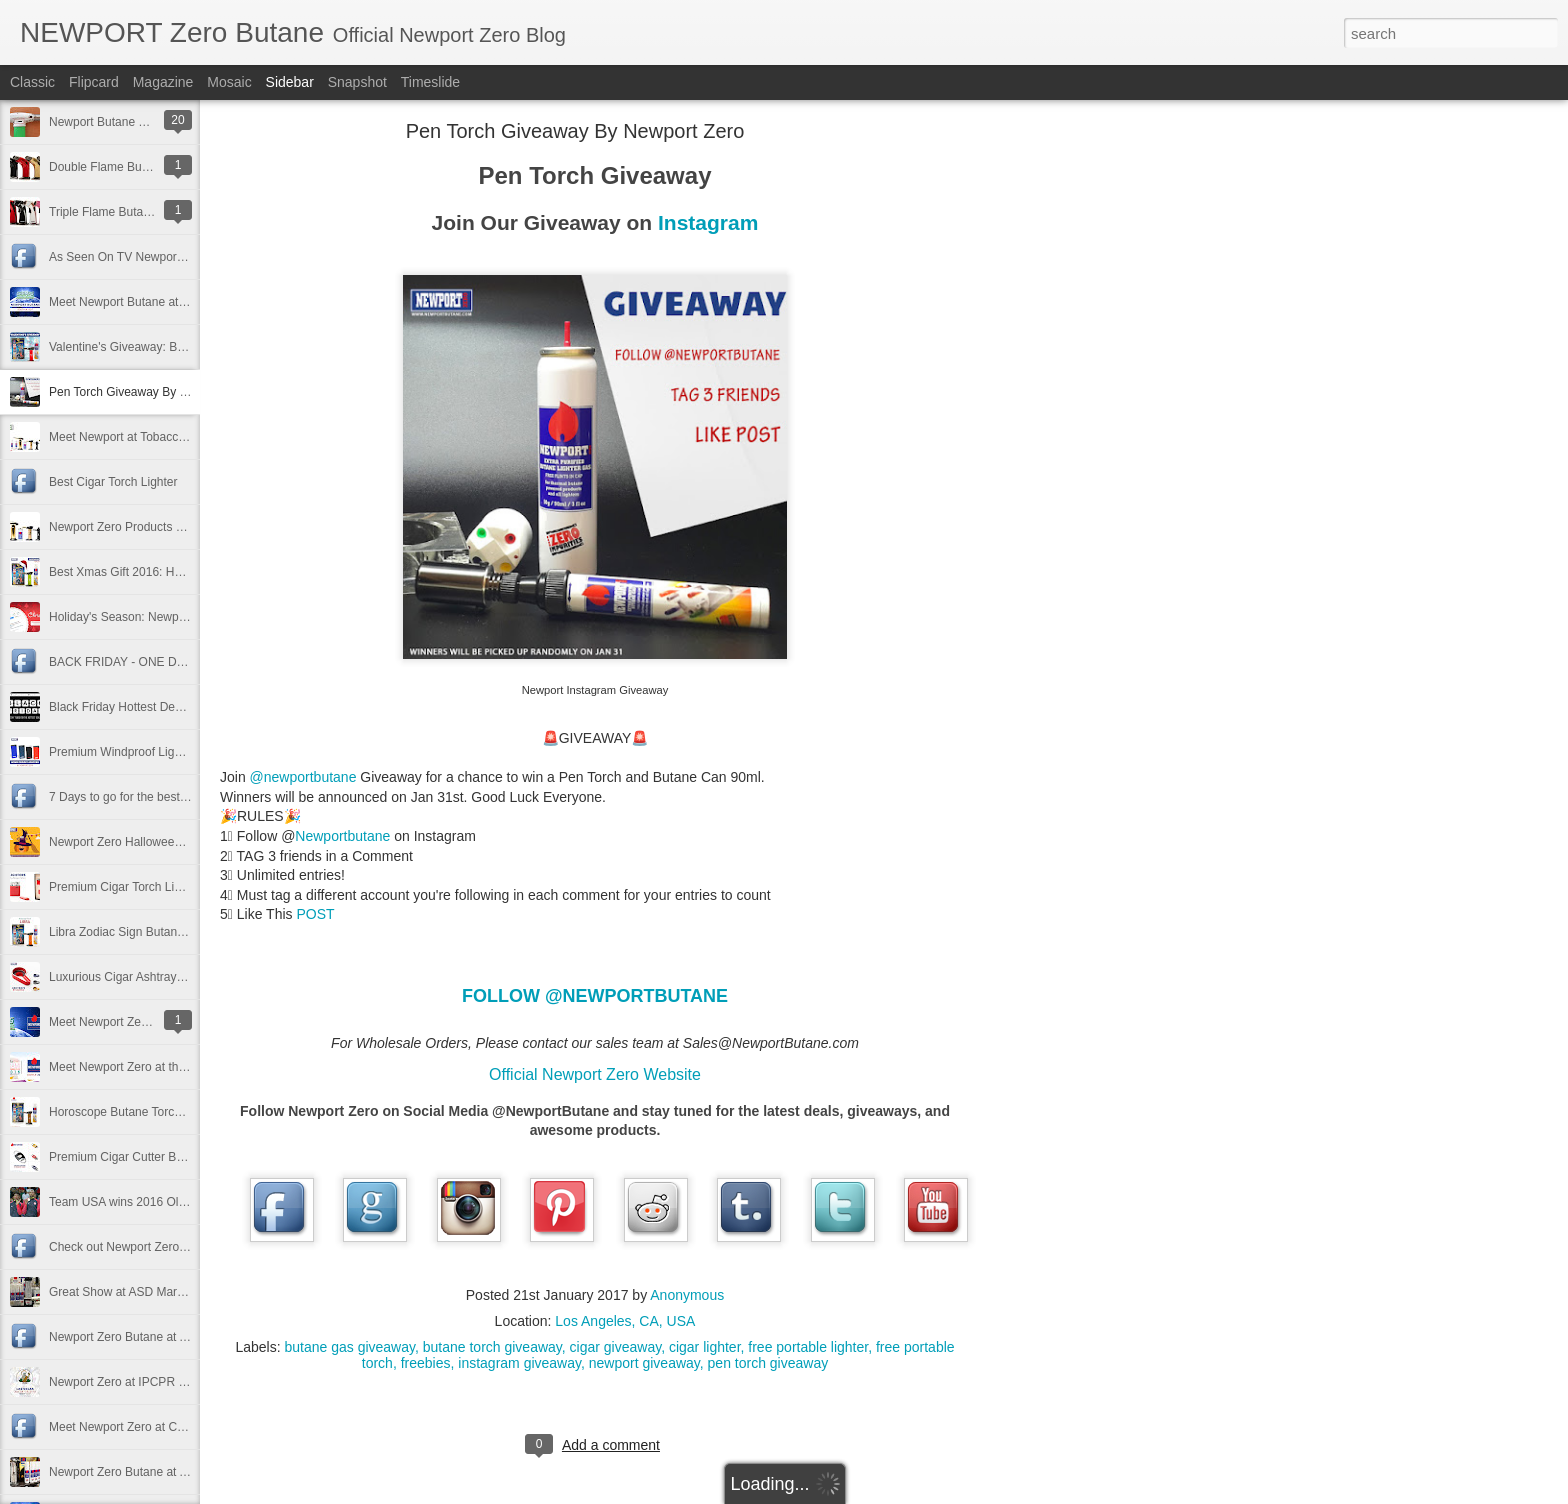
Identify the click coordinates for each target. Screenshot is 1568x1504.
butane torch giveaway (492, 1347)
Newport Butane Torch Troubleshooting (152, 122)
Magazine (163, 82)
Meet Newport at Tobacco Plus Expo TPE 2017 (174, 437)
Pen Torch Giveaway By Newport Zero (150, 392)
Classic (32, 82)
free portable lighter (808, 1347)
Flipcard (94, 82)
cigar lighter (705, 1347)
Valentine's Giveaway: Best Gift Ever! (147, 347)
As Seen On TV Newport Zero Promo (148, 257)
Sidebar (290, 82)
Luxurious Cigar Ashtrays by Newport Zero (161, 977)
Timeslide (430, 82)
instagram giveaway (519, 1363)
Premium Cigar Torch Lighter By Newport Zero (172, 887)
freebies (426, 1363)
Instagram (708, 222)
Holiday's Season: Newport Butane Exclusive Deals (185, 617)
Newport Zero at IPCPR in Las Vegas (148, 1382)
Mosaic (229, 82)
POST (315, 914)
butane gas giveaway (349, 1347)
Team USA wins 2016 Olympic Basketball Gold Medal (191, 1202)
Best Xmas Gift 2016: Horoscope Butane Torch (173, 572)
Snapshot (357, 82)
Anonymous (687, 1295)
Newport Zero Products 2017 (125, 527)
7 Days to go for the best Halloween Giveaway (172, 797)
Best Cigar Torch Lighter (113, 482)
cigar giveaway (616, 1347)
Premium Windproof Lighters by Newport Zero (171, 752)
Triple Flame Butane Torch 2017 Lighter (154, 212)
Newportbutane (342, 836)
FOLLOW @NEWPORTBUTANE (595, 996)
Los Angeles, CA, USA (625, 1321)
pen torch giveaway (768, 1363)
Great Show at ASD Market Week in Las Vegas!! (177, 1292)
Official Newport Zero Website (595, 1074)
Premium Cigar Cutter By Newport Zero (153, 1157)
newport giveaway (644, 1363)
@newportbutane (303, 777)
